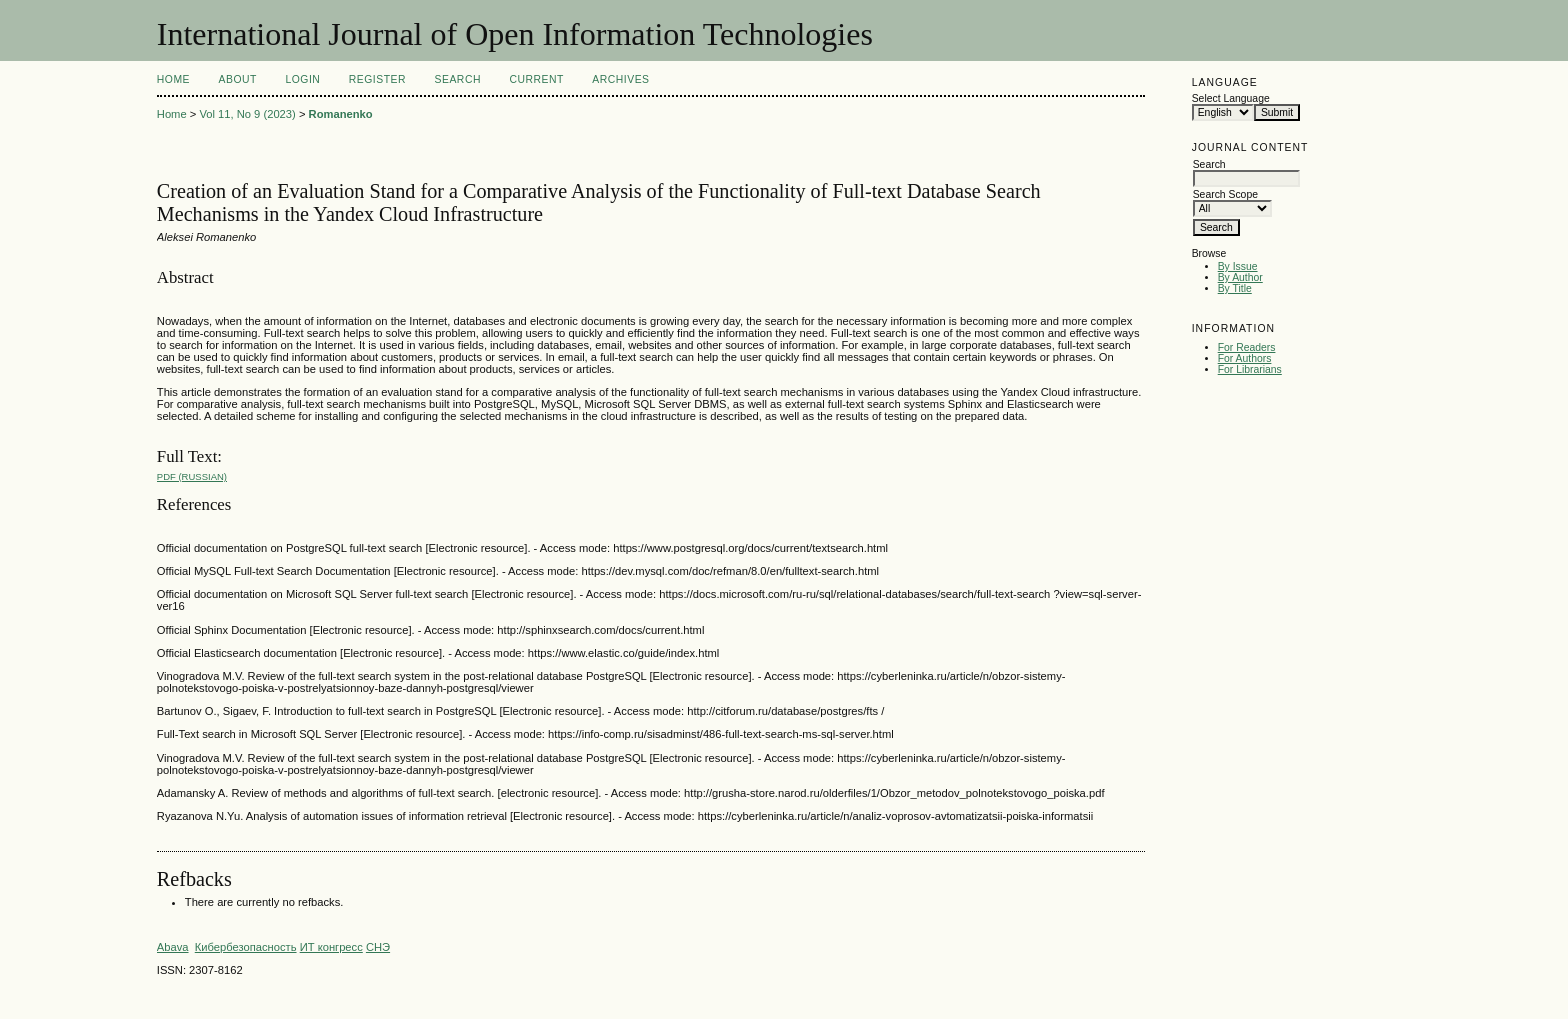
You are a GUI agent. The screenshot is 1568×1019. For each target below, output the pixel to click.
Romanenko (341, 114)
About (238, 79)
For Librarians (1250, 369)
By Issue (1238, 266)
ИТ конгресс (331, 947)
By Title (1235, 288)
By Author (1240, 277)
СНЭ (378, 947)
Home (173, 79)
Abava (173, 947)
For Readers (1247, 347)
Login (302, 79)
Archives (620, 79)
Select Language (1231, 98)
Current (536, 79)
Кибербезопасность (246, 947)
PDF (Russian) (192, 476)
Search (458, 79)
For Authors (1245, 358)
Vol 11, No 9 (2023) (247, 114)
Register (377, 79)
